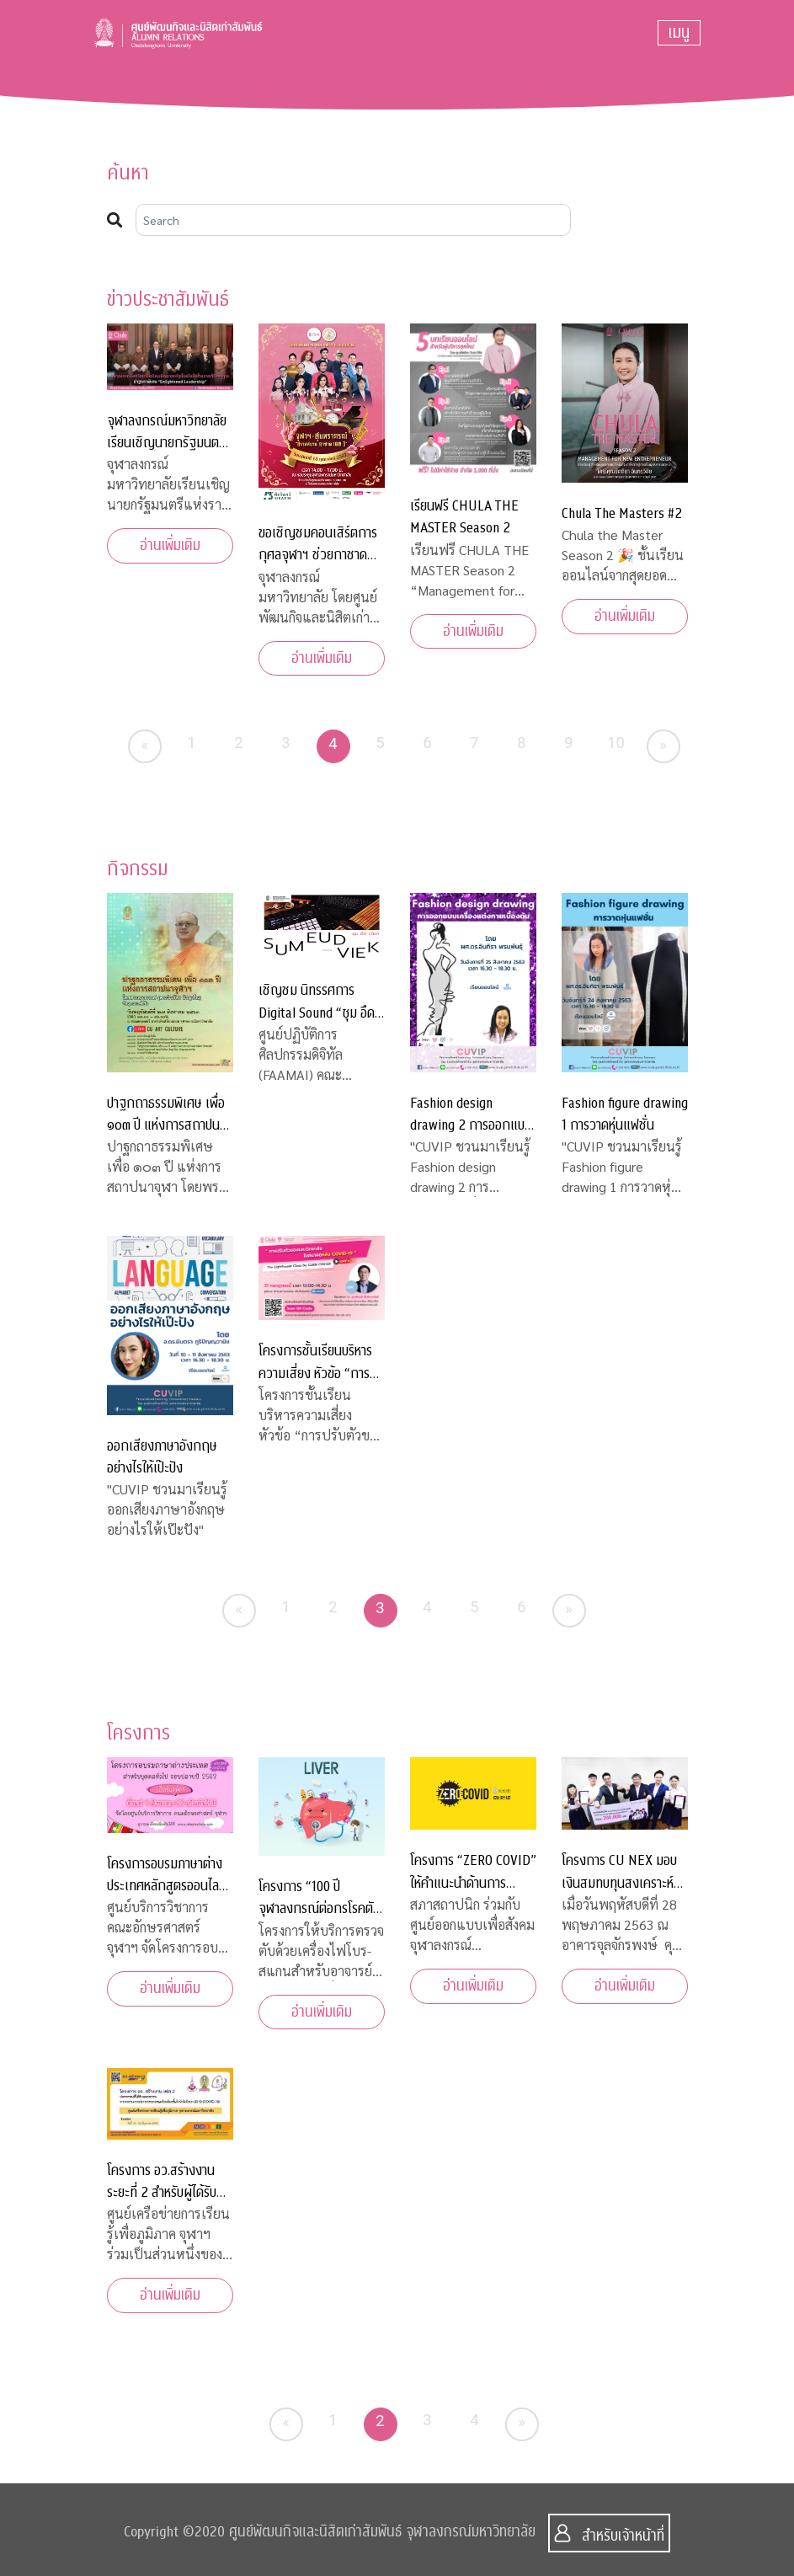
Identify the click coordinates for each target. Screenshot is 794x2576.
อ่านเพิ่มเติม (170, 545)
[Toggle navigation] (679, 32)
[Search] (354, 220)
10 (616, 742)
